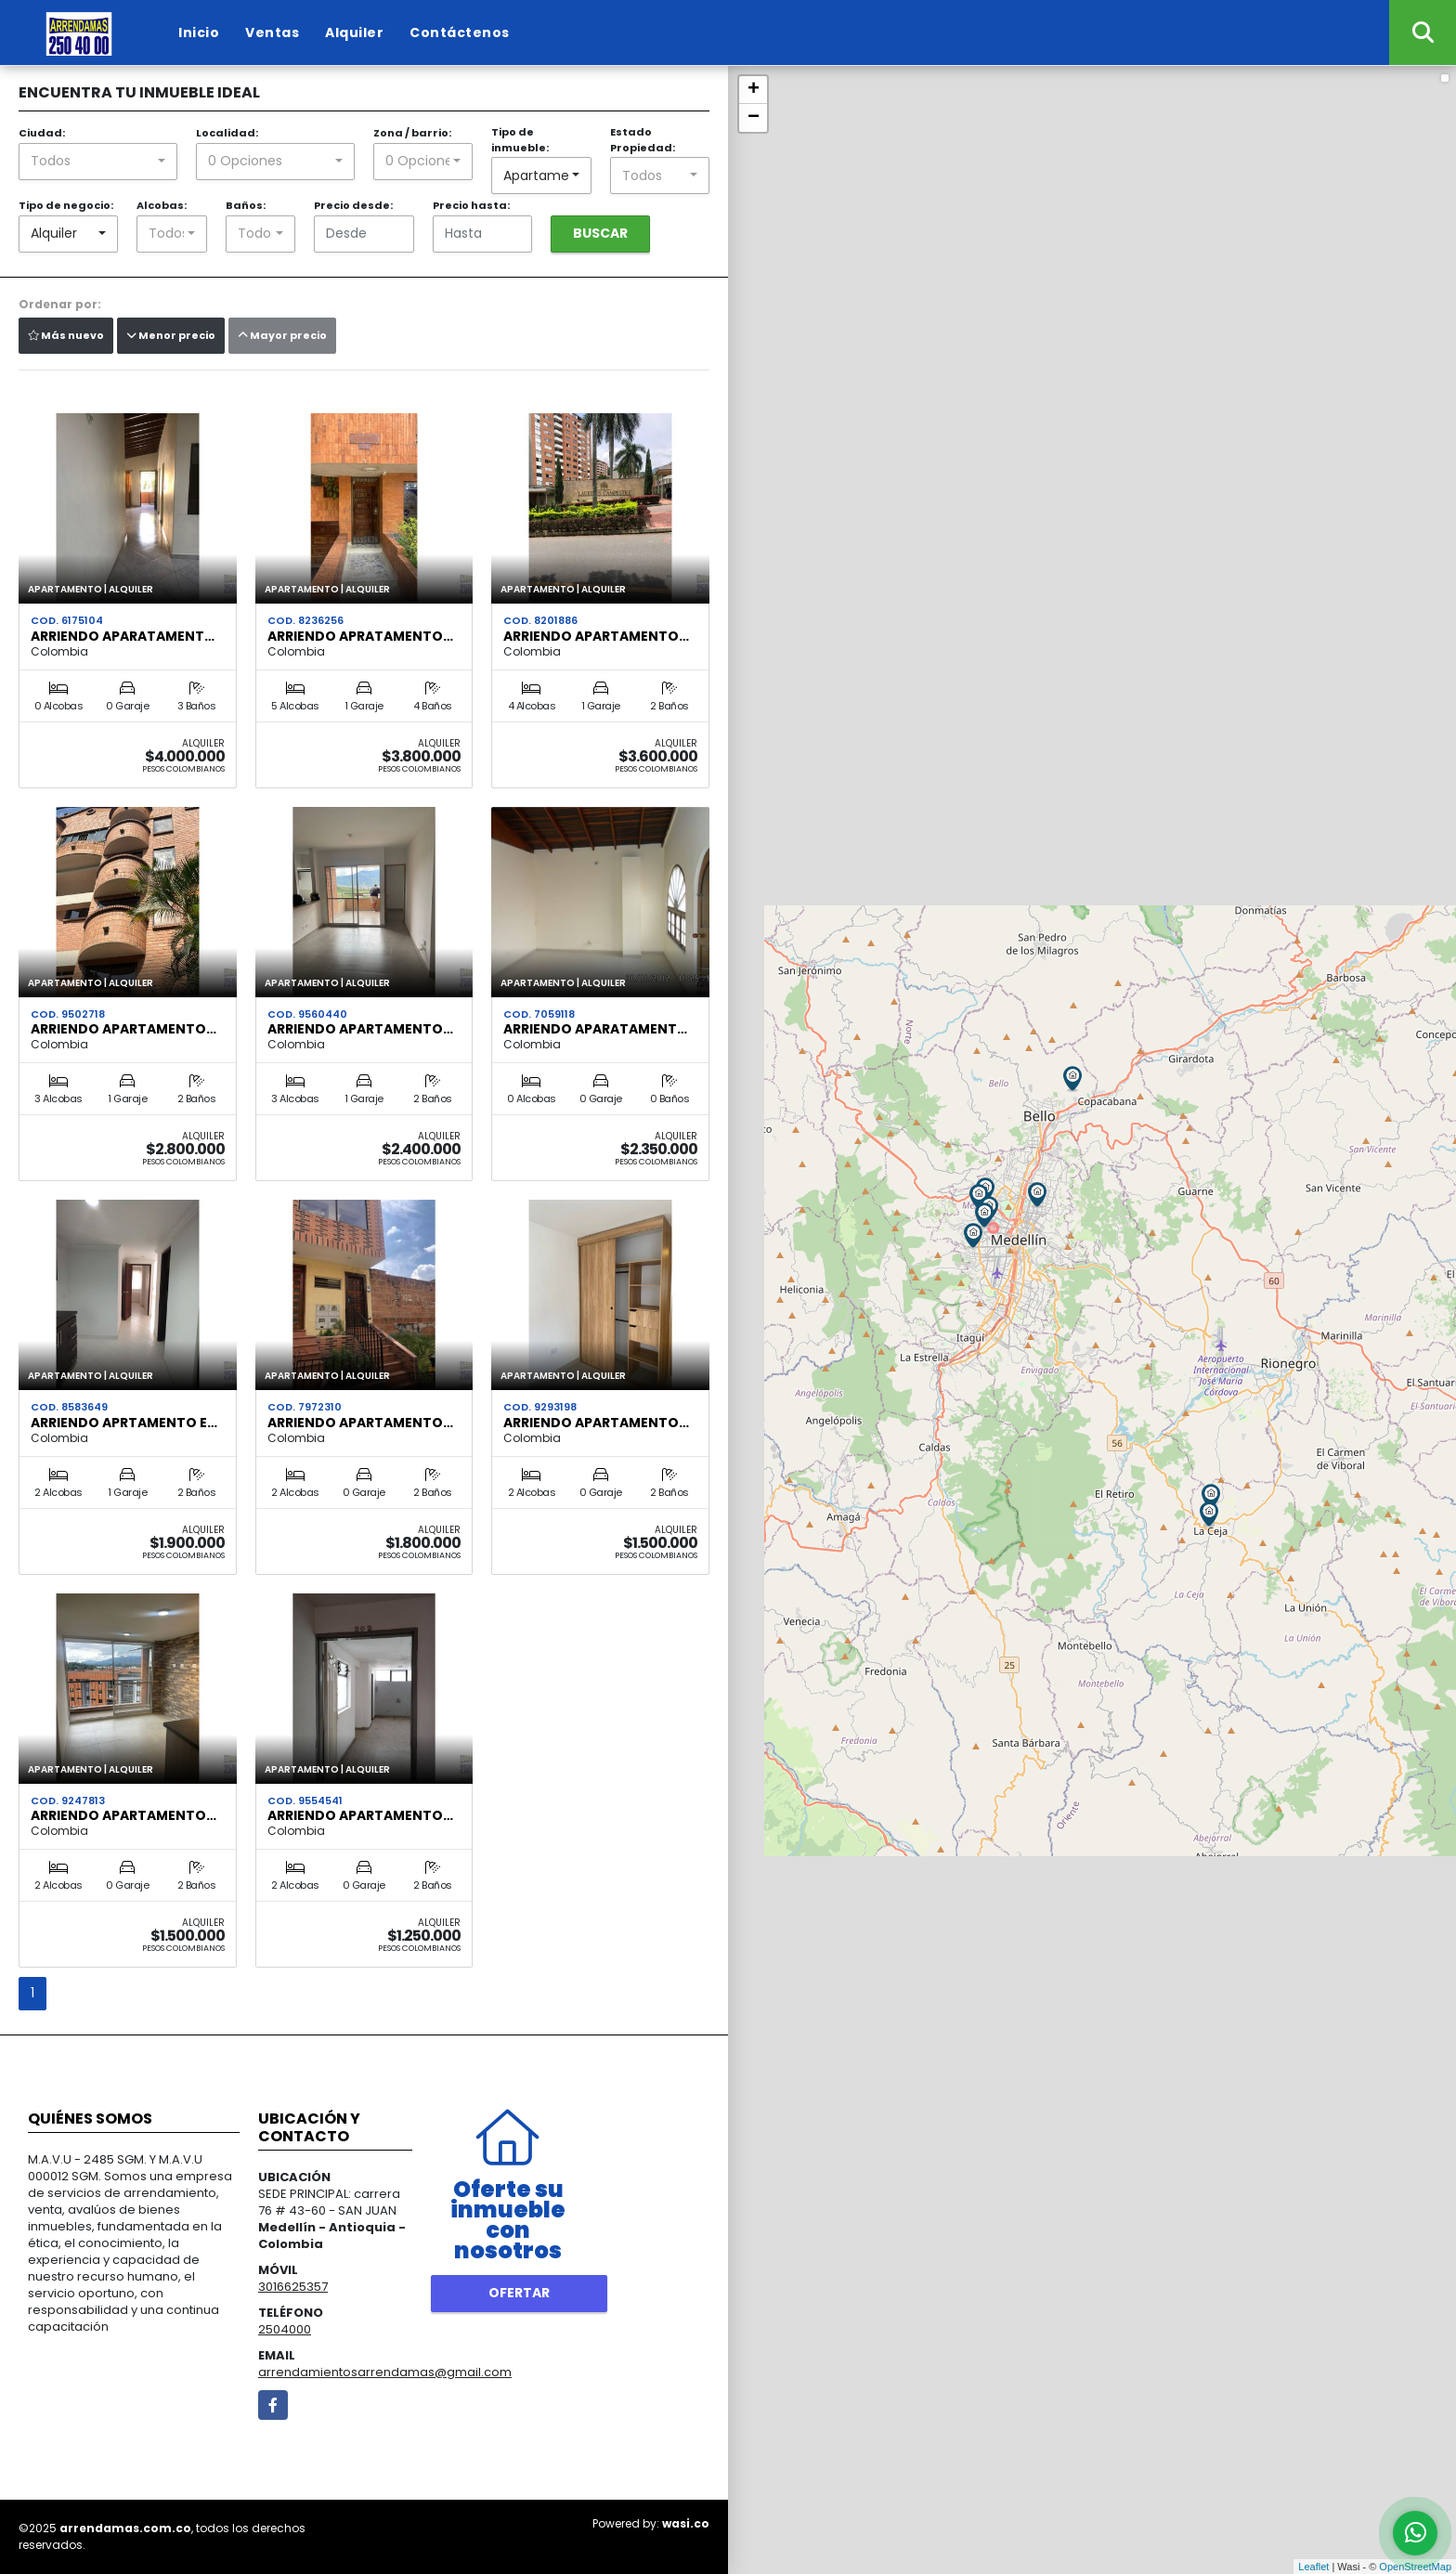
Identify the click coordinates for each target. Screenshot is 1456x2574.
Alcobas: (161, 205)
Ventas (272, 32)
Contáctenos (460, 32)
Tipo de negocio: (66, 205)
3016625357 (293, 2286)
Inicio (198, 32)
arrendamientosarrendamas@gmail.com (385, 2372)
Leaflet (1313, 2566)
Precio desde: (353, 205)
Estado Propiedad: (642, 139)
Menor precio (170, 335)
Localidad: (227, 132)
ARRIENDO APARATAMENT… (122, 636)
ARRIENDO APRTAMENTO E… (124, 1422)
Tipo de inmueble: (520, 139)
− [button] (754, 118)
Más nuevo (66, 335)
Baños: (246, 205)
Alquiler (354, 32)
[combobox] (98, 161)
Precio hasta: (471, 205)
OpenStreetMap (1415, 2566)
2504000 (284, 2329)
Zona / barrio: (412, 132)
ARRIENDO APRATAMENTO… (360, 636)
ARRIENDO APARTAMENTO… (596, 636)
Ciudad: (42, 132)
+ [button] (754, 90)
